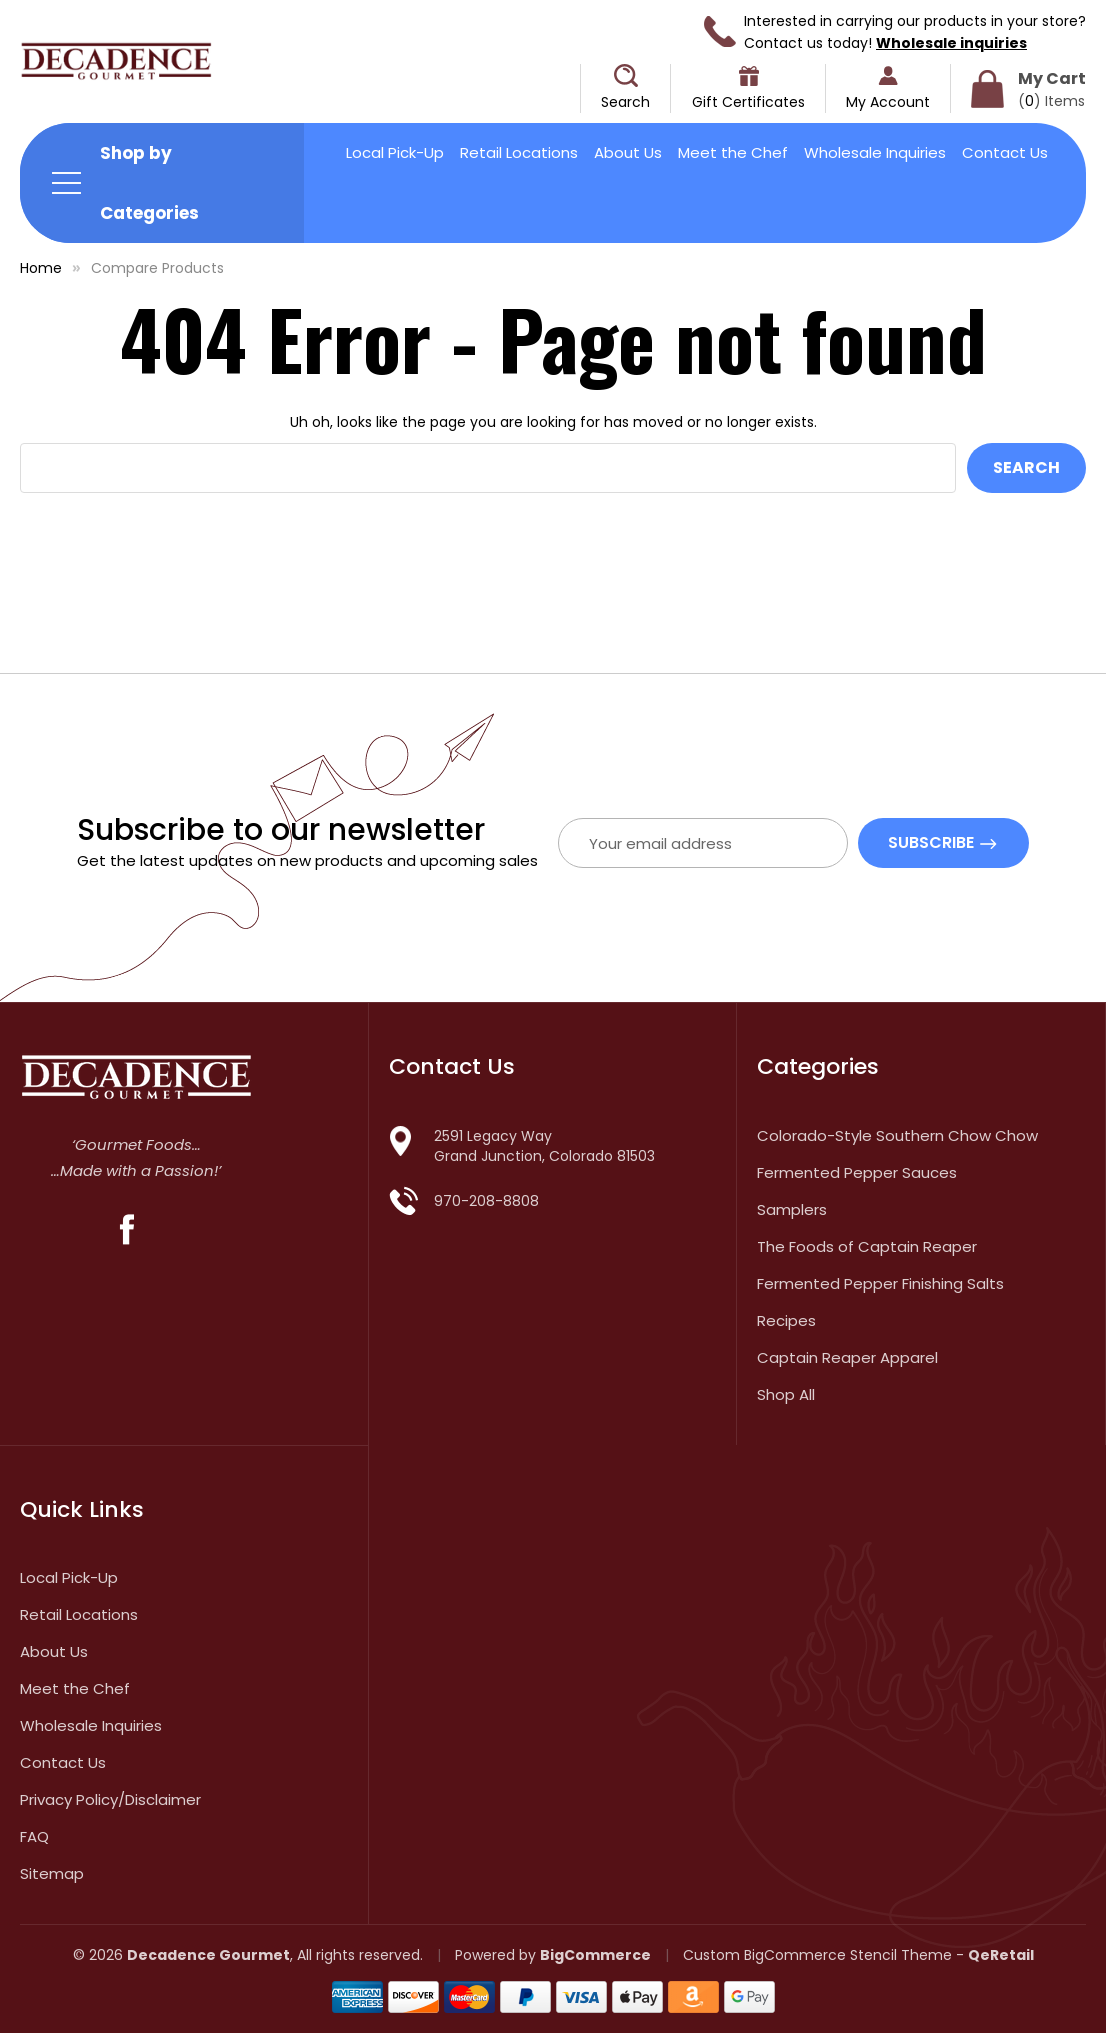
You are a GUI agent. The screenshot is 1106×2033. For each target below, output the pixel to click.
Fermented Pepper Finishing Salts (880, 1283)
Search (625, 102)
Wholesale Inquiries (875, 152)
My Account (888, 102)
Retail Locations (519, 152)
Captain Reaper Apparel (847, 1357)
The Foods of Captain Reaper (867, 1246)
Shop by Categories (149, 183)
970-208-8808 (486, 1201)
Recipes (786, 1320)
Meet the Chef (733, 152)
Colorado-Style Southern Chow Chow (897, 1135)
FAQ (34, 1836)
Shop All (786, 1394)
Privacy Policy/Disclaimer (110, 1799)
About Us (628, 152)
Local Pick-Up (395, 152)
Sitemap (52, 1873)
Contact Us (1005, 152)
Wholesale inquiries (951, 43)
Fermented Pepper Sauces (857, 1172)
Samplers (792, 1209)
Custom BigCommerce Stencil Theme (817, 1955)
